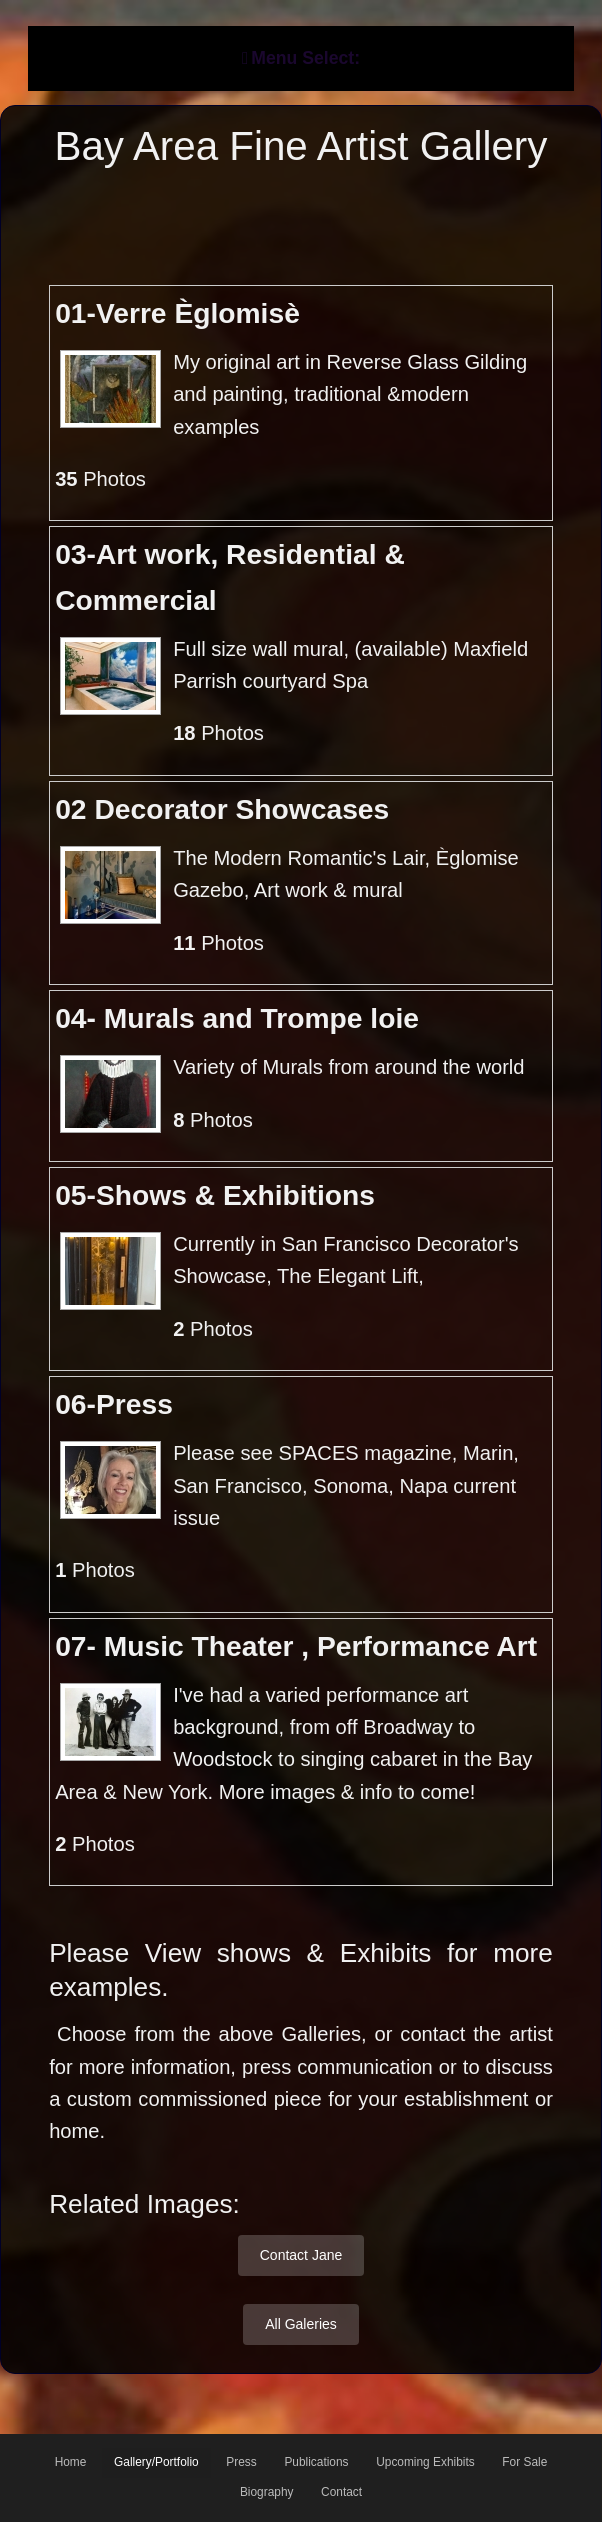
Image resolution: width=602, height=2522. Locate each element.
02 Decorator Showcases (222, 809)
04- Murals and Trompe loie (237, 1018)
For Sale (524, 2462)
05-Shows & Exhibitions (215, 1195)
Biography (267, 2492)
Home (71, 2462)
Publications (316, 2462)
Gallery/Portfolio (156, 2462)
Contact (341, 2492)
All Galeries (301, 2324)
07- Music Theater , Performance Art (296, 1646)
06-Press (114, 1404)
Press (241, 2462)
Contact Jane (301, 2255)
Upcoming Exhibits (425, 2462)
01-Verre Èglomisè (177, 313)
